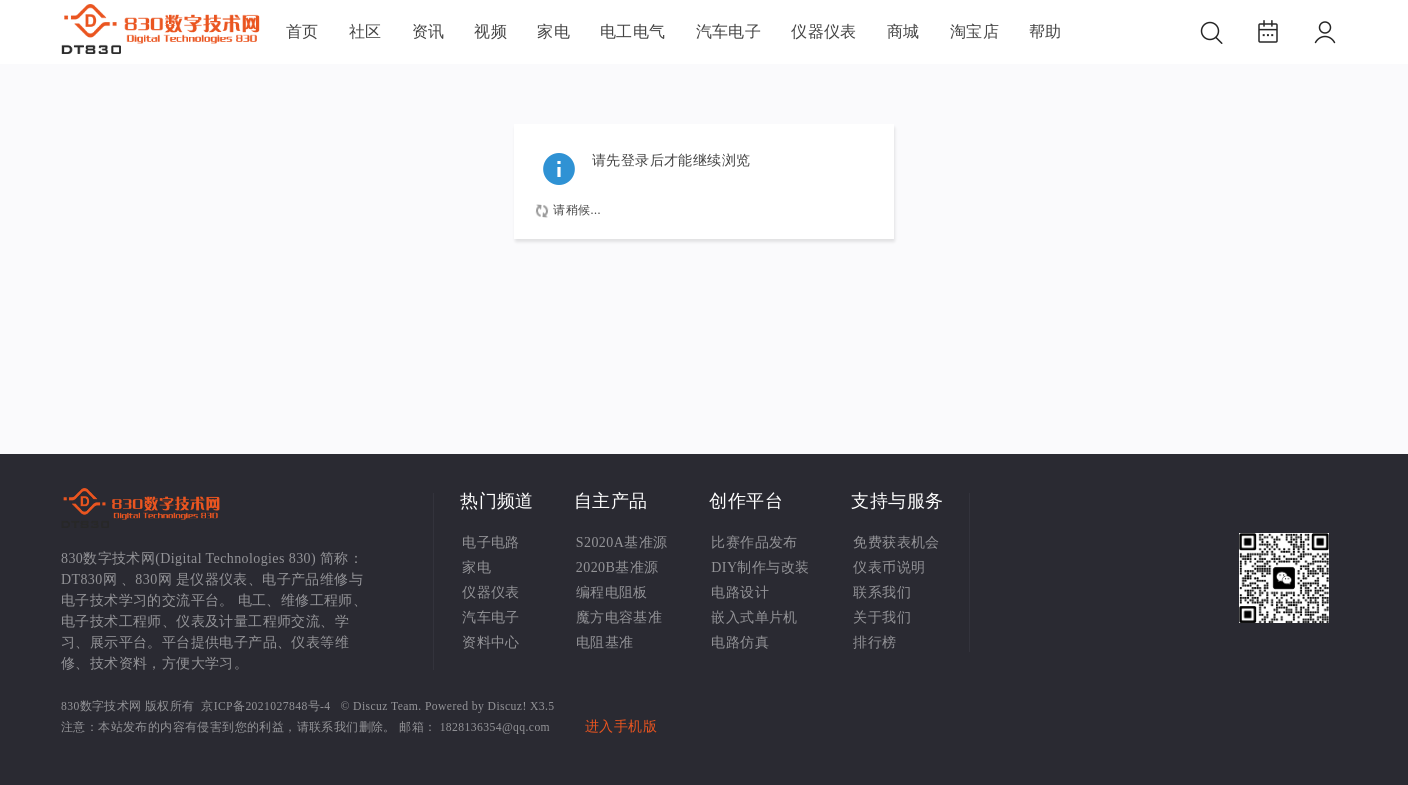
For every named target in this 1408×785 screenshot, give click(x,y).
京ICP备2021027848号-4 (265, 706)
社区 (365, 31)
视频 (490, 31)
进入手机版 (621, 726)
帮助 (1045, 31)
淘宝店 (974, 31)
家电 (553, 31)
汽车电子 (729, 31)
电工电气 (633, 31)
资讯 (428, 31)
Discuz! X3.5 (521, 706)
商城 (903, 31)
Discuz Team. (387, 706)
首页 (302, 31)
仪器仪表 (824, 31)
